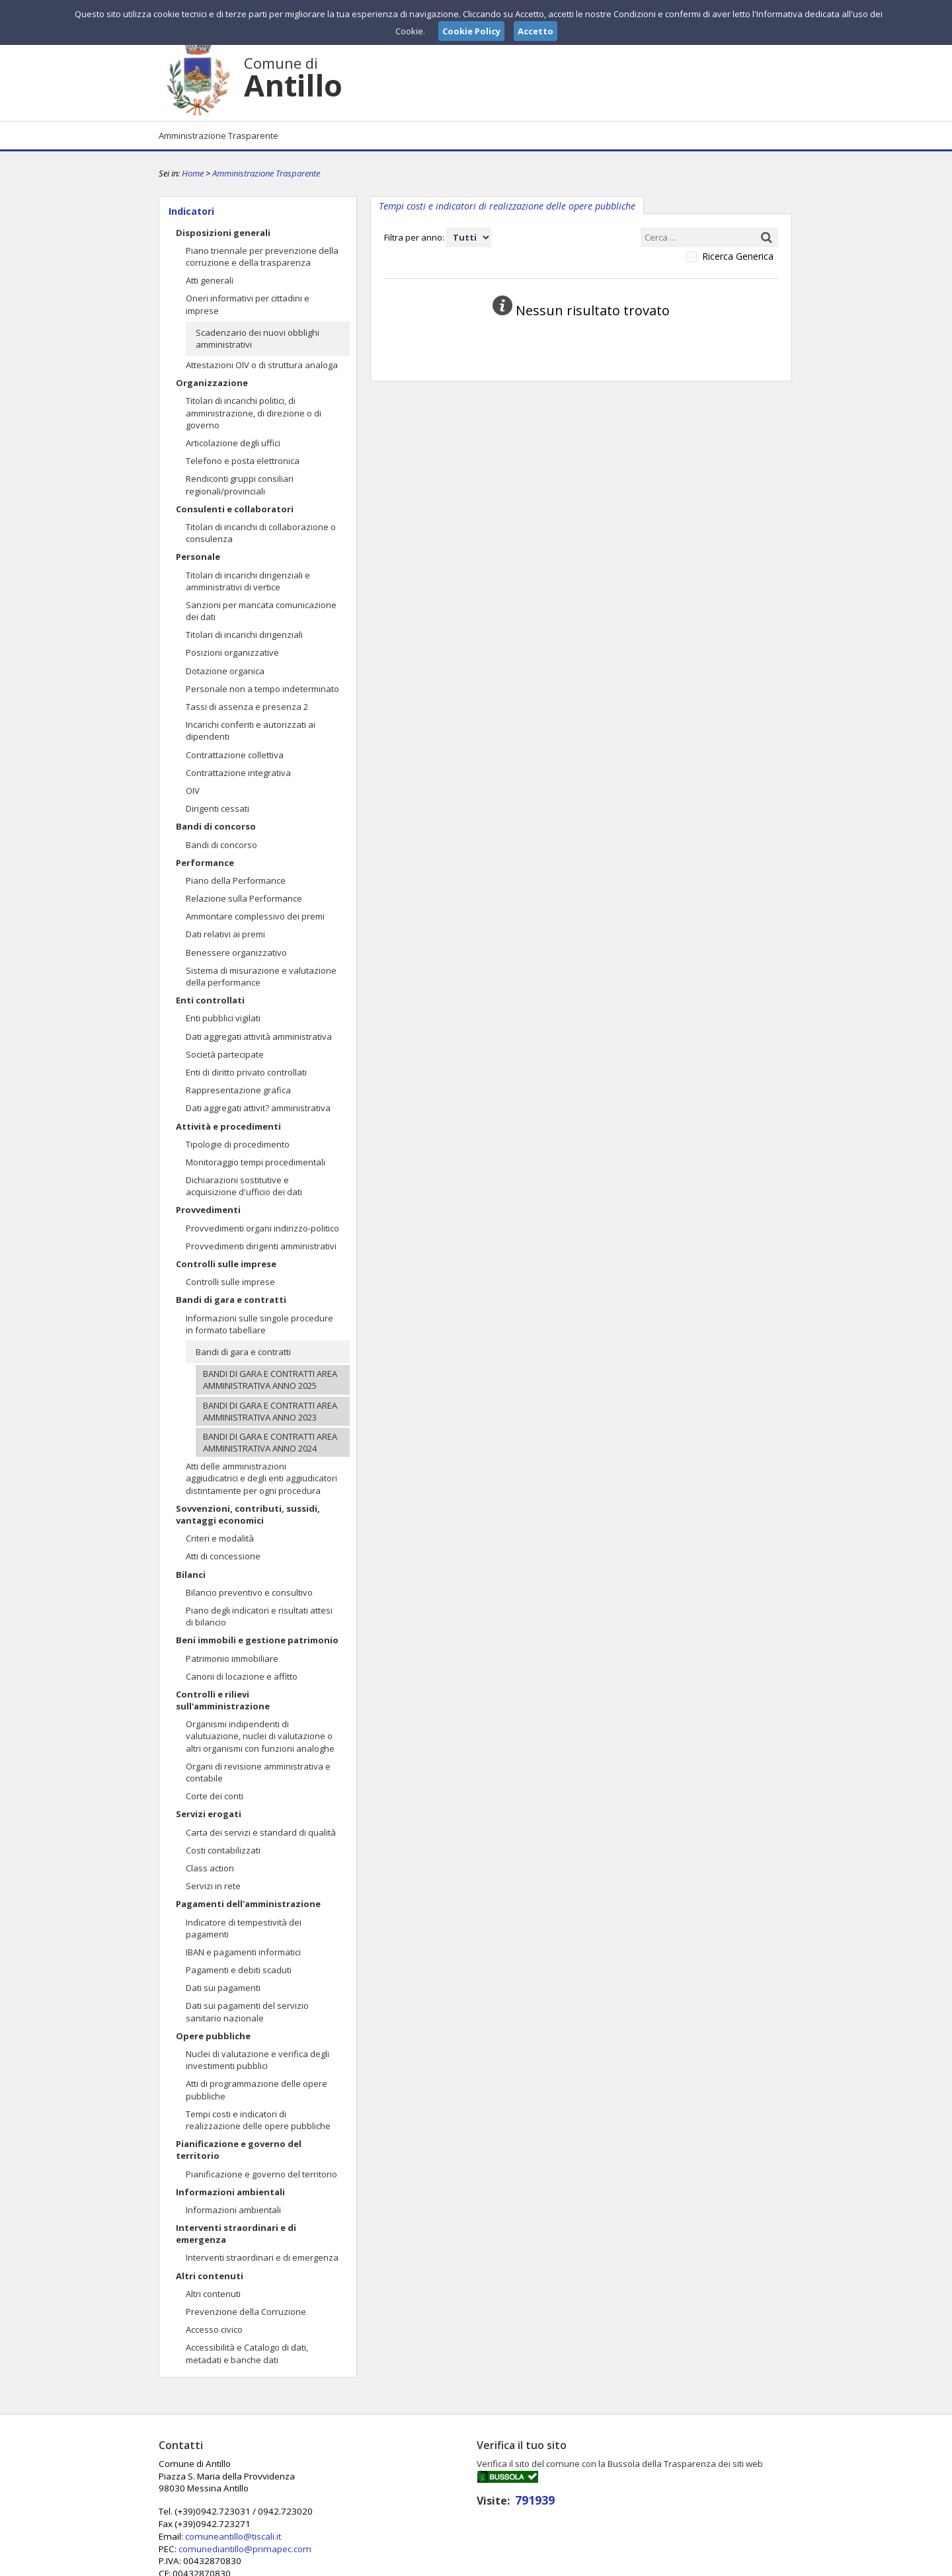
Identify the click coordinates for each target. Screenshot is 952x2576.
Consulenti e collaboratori (235, 509)
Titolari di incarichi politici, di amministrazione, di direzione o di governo (253, 412)
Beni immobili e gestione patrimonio (257, 1640)
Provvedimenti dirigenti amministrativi (261, 1246)
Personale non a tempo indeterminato (262, 689)
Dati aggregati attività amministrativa (259, 1036)
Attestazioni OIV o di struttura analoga (262, 365)
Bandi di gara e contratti (231, 1300)
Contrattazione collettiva (235, 755)
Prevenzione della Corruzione (246, 2312)
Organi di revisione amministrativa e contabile (258, 1772)
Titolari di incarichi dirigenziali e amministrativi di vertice (248, 581)
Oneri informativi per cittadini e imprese (247, 304)
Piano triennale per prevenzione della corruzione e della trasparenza (262, 256)
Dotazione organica (225, 671)
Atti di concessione (223, 1556)
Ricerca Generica (738, 256)
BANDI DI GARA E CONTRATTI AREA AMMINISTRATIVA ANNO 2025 (270, 1379)
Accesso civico (214, 2329)
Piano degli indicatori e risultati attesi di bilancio (259, 1616)
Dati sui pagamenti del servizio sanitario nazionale (247, 2011)
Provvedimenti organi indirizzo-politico (262, 1228)
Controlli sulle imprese (226, 1264)
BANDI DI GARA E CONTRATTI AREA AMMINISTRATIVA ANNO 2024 (270, 1442)
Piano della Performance (236, 880)
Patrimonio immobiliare (232, 1658)
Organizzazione (212, 383)
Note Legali (664, 2564)
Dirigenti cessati (217, 808)
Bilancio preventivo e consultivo (249, 1592)
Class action (210, 1868)
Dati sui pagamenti (223, 1988)
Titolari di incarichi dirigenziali (244, 635)
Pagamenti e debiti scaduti (239, 1970)
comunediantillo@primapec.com (457, 2499)
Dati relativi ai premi (225, 934)
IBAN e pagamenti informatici (243, 1952)
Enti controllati (210, 1000)
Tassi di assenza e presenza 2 (247, 707)
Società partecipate (225, 1054)
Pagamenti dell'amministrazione (248, 1904)
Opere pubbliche (213, 2036)
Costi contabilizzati (223, 1850)
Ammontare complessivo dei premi (255, 916)
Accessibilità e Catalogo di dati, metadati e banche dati (247, 2353)
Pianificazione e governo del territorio (238, 2150)
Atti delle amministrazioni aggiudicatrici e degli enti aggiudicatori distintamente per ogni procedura (261, 1478)
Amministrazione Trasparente (218, 135)
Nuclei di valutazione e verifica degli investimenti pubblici (257, 2060)
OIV (193, 791)
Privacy (711, 2564)
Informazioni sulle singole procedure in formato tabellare (259, 1324)
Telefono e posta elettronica (242, 461)
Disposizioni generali (223, 233)
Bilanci (191, 1575)
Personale (198, 557)
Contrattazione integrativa (238, 773)
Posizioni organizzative (232, 652)
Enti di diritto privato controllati (246, 1072)
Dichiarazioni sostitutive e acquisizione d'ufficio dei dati (244, 1186)
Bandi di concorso (216, 826)
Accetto (535, 31)
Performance (205, 863)
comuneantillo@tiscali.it (446, 2487)
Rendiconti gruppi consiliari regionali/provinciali (240, 484)
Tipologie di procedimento (238, 1144)
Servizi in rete (213, 1886)
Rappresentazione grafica (238, 1090)
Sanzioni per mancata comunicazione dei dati (261, 611)
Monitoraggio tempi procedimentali (255, 1162)
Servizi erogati (208, 1814)
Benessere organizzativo (236, 952)
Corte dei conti (214, 1796)
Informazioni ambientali (230, 2192)
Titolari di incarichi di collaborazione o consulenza (261, 533)
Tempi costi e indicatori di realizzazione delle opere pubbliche (258, 2120)
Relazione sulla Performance (244, 898)
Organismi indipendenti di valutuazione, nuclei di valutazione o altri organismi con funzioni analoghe (260, 1736)
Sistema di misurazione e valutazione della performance (261, 976)
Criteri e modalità (220, 1538)
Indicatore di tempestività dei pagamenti (243, 1928)
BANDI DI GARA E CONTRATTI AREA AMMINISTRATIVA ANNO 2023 (270, 1411)
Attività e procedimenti (228, 1126)
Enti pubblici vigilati (223, 1018)
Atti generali (209, 280)
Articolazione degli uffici (233, 443)
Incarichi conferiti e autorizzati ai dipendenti (250, 730)
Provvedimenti (208, 1210)
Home (193, 173)
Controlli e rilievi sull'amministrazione (223, 1700)
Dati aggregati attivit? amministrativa (258, 1108)
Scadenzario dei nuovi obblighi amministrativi (257, 338)
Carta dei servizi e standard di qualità (261, 1832)
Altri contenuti (209, 2276)
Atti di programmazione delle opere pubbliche (256, 2089)
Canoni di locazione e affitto (242, 1676)
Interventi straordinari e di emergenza (236, 2233)
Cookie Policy (764, 2564)
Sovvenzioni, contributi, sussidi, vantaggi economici (248, 1514)
